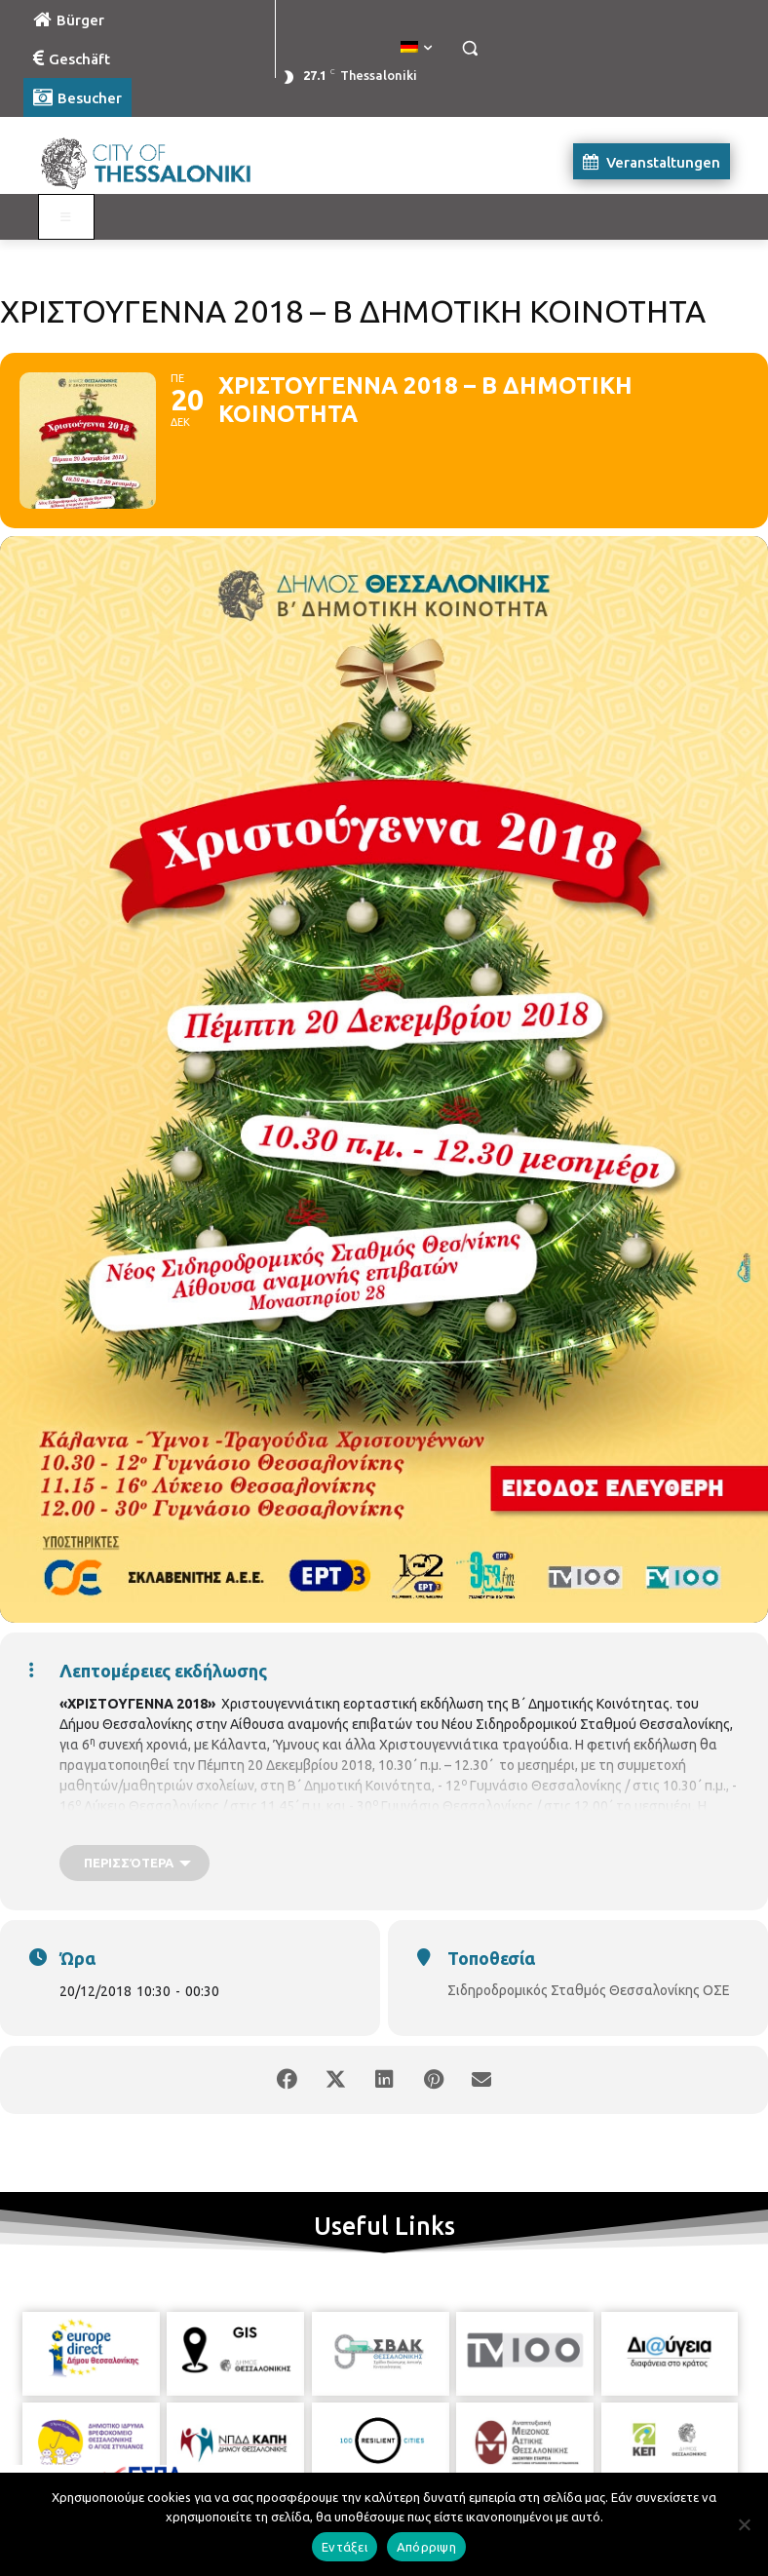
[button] (469, 48)
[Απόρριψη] (743, 2524)
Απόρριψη (426, 2547)
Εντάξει (344, 2547)
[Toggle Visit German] (66, 217)
